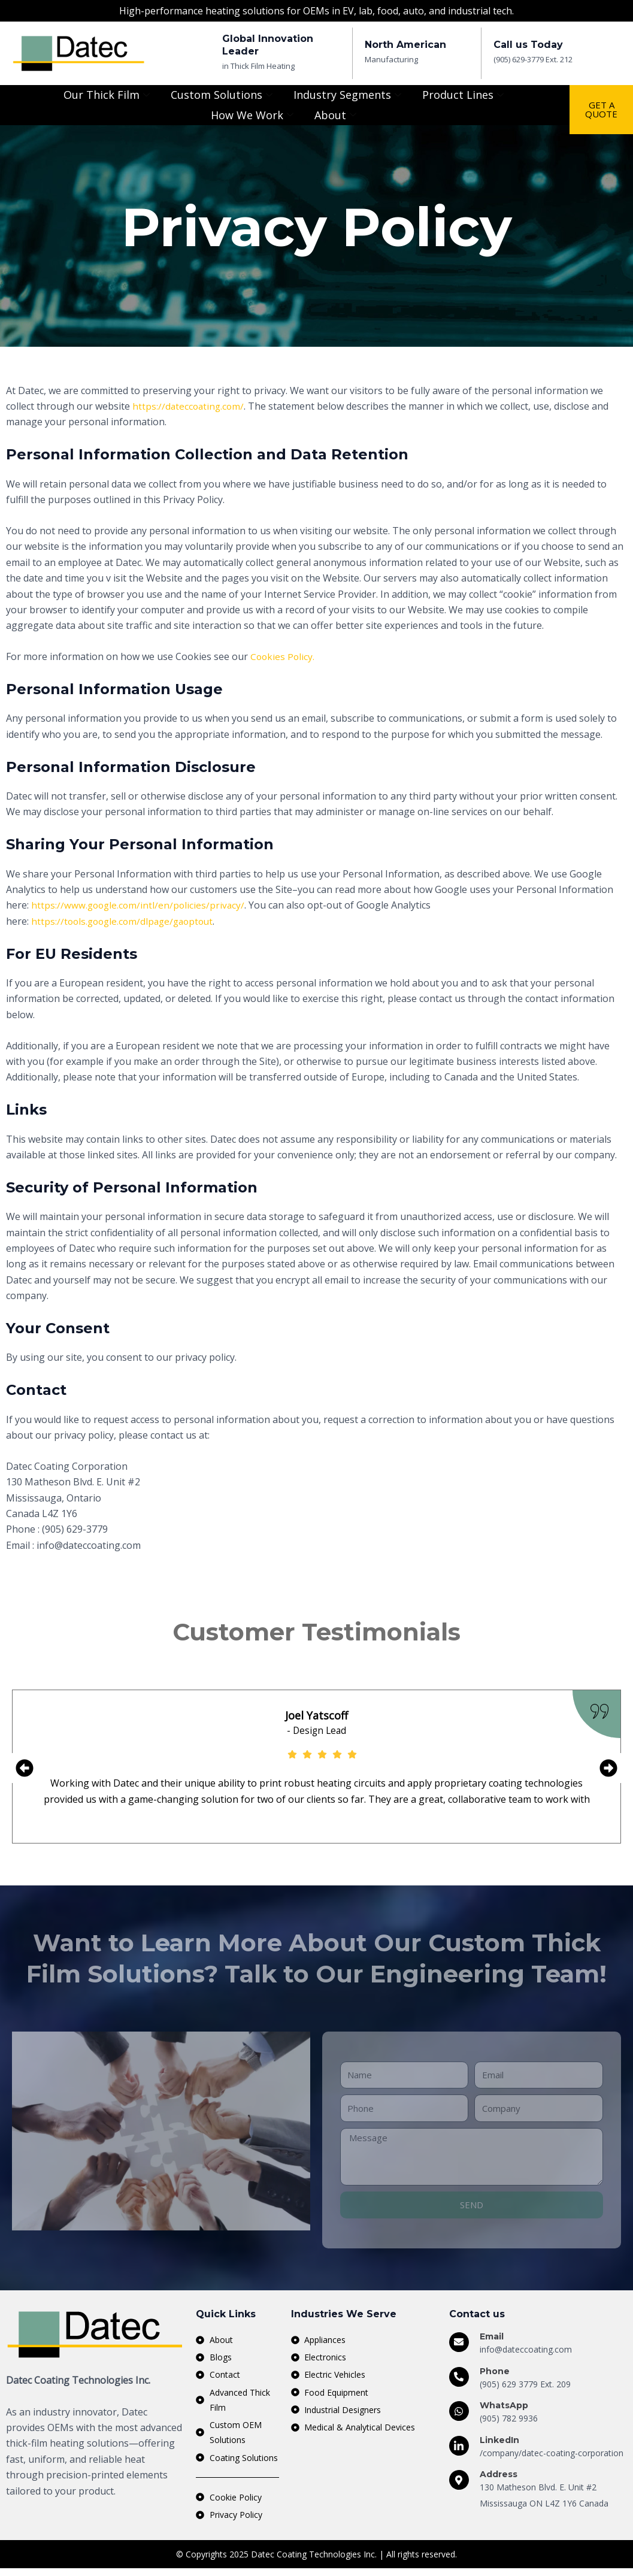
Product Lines (464, 94)
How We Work (253, 115)
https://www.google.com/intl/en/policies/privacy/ (140, 905)
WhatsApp (504, 2406)
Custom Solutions (223, 94)
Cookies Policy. (283, 656)
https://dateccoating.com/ (189, 406)
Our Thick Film (108, 94)
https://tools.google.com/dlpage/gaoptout (126, 921)
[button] (24, 1769)
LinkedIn (499, 2441)
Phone (495, 2371)
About (336, 115)
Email (492, 2337)
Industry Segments (348, 94)
